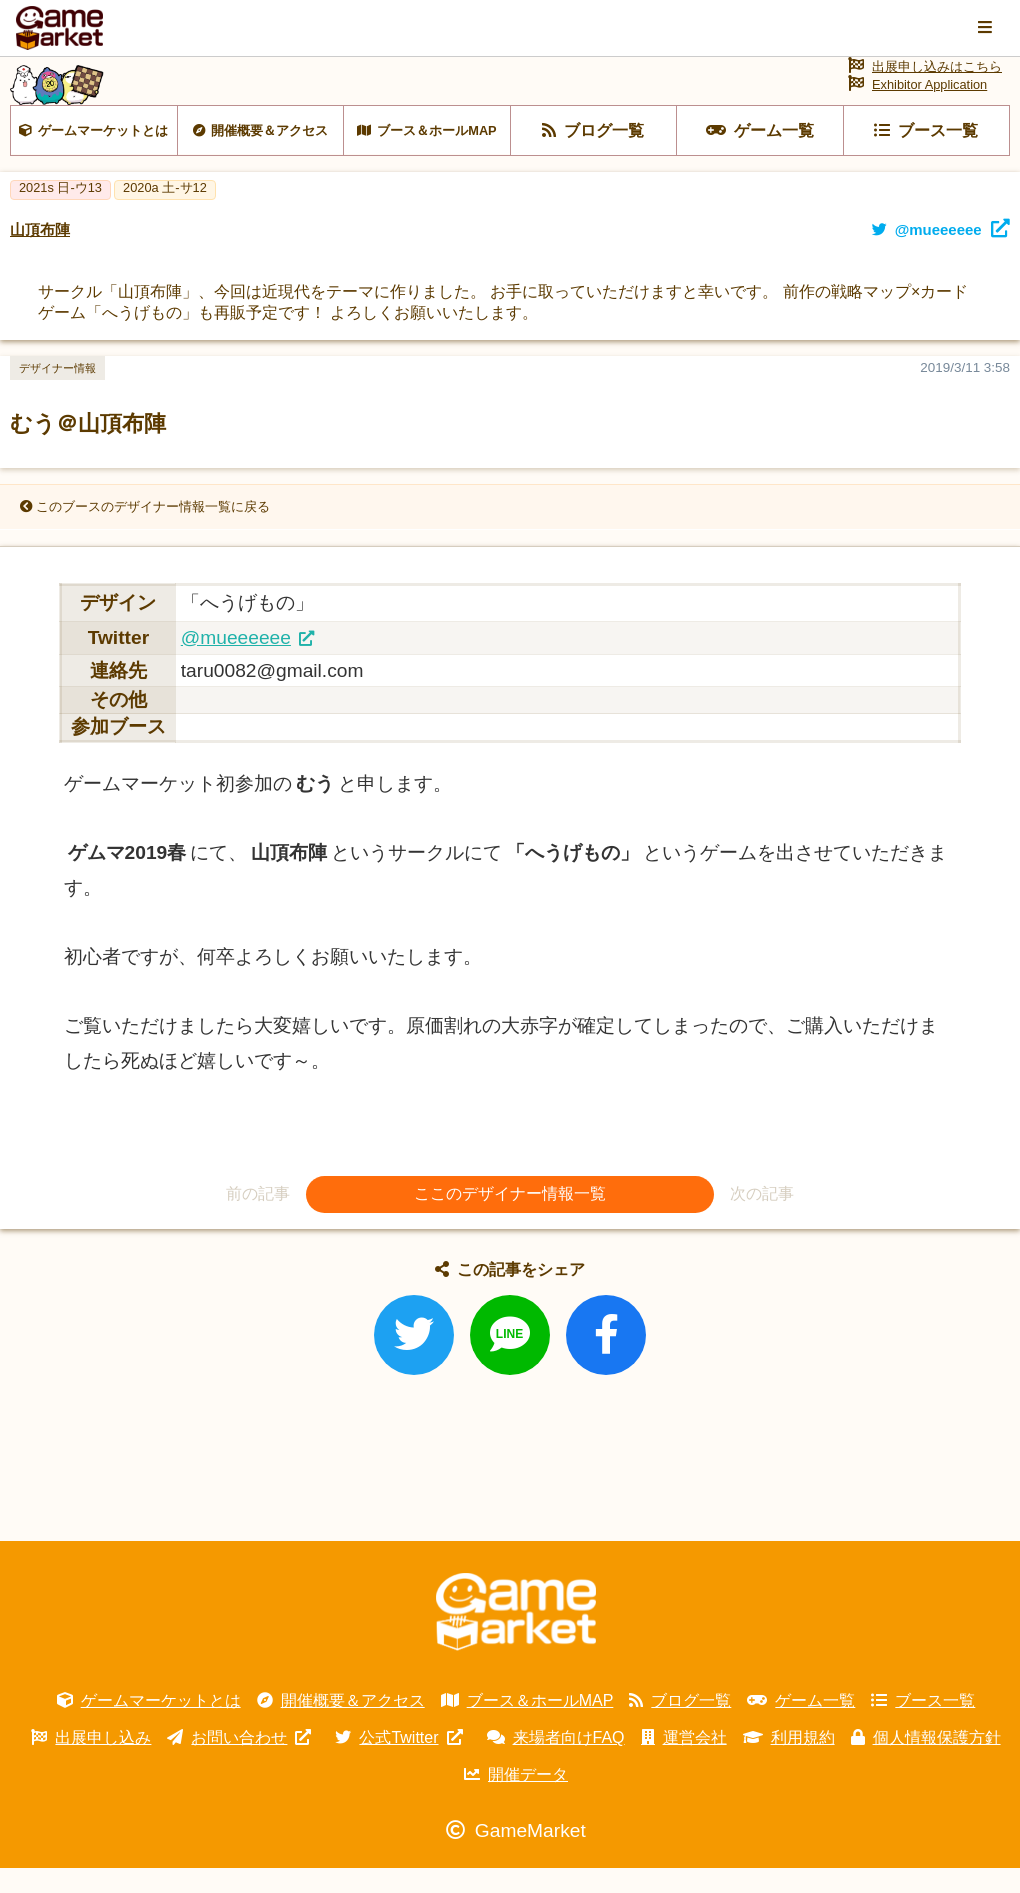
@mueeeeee (236, 661)
